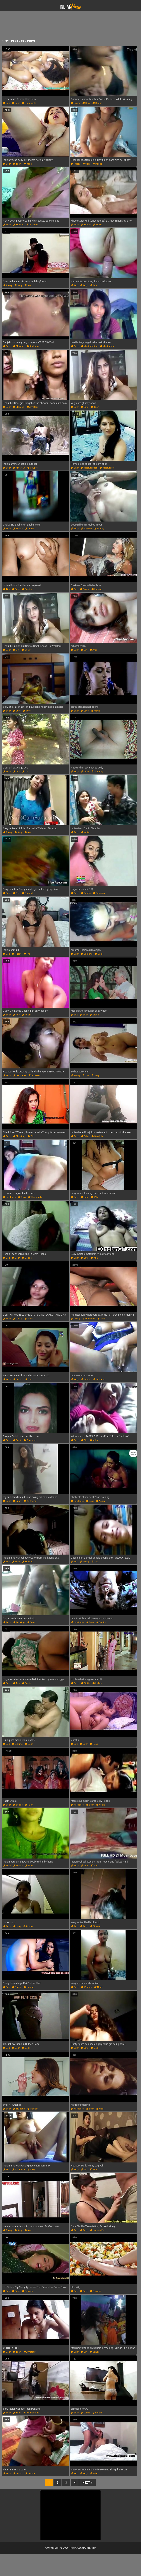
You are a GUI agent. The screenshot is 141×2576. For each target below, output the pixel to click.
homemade (31, 2412)
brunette (19, 2108)
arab (93, 650)
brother (30, 2473)
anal (93, 285)
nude (98, 1987)
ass (28, 285)
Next (88, 2482)
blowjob (18, 224)
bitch (17, 1501)
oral (28, 1379)
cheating (19, 1136)
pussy (75, 103)
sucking (87, 954)
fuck (94, 1744)
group (17, 1318)
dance (95, 2352)
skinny (99, 528)
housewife (29, 103)
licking (97, 589)
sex (6, 103)
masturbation (89, 346)
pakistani (99, 893)
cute (85, 407)
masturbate (107, 346)
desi (95, 2048)
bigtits (85, 1683)
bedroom (33, 346)
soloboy (97, 771)
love (85, 710)
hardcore (9, 1197)
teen (17, 164)
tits (6, 589)
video (94, 1014)
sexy (16, 103)
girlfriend (30, 1501)
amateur (32, 224)
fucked (86, 528)
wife (27, 710)
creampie (19, 1075)
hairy (17, 1926)
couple (32, 468)
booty (26, 1683)
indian (29, 528)
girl (16, 650)
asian (26, 1014)
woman (86, 1987)
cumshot (30, 1440)
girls (93, 2169)
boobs (97, 103)
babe (28, 164)
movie (97, 224)
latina (85, 2412)
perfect (32, 2108)
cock (85, 771)
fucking (27, 2291)
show (26, 650)
